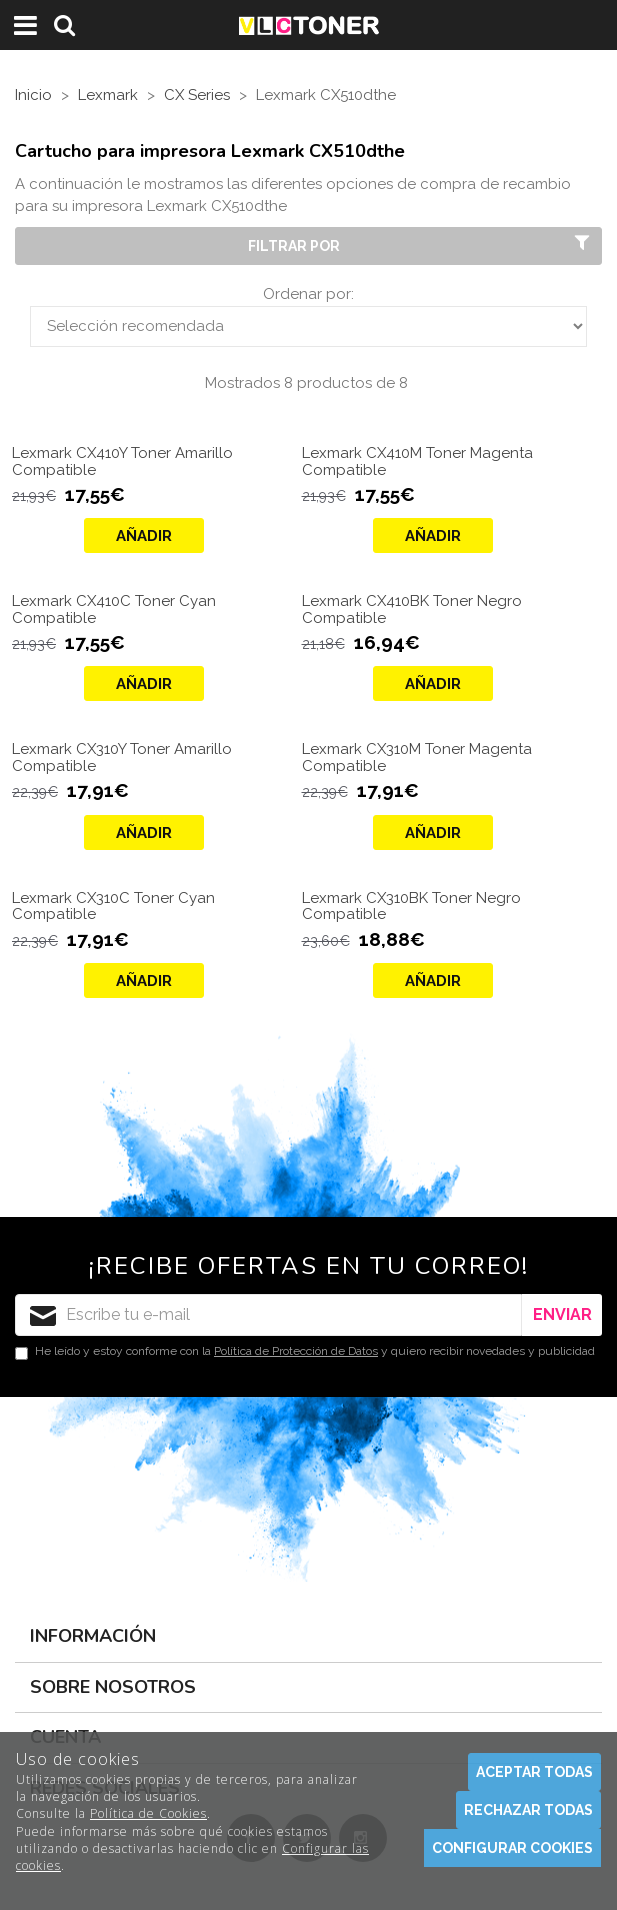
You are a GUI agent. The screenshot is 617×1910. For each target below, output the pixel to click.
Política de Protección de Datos (296, 1351)
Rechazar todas (528, 1810)
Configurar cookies (512, 1848)
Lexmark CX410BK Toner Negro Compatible (412, 609)
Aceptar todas (534, 1772)
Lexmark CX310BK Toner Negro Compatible (411, 906)
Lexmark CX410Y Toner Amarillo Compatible (122, 461)
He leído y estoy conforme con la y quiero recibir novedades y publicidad (305, 1352)
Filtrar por (421, 245)
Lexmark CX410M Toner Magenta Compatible (417, 461)
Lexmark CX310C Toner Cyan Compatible (113, 906)
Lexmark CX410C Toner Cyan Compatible (114, 609)
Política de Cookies (148, 1813)
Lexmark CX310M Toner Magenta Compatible (417, 757)
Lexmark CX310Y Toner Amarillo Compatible (122, 757)
